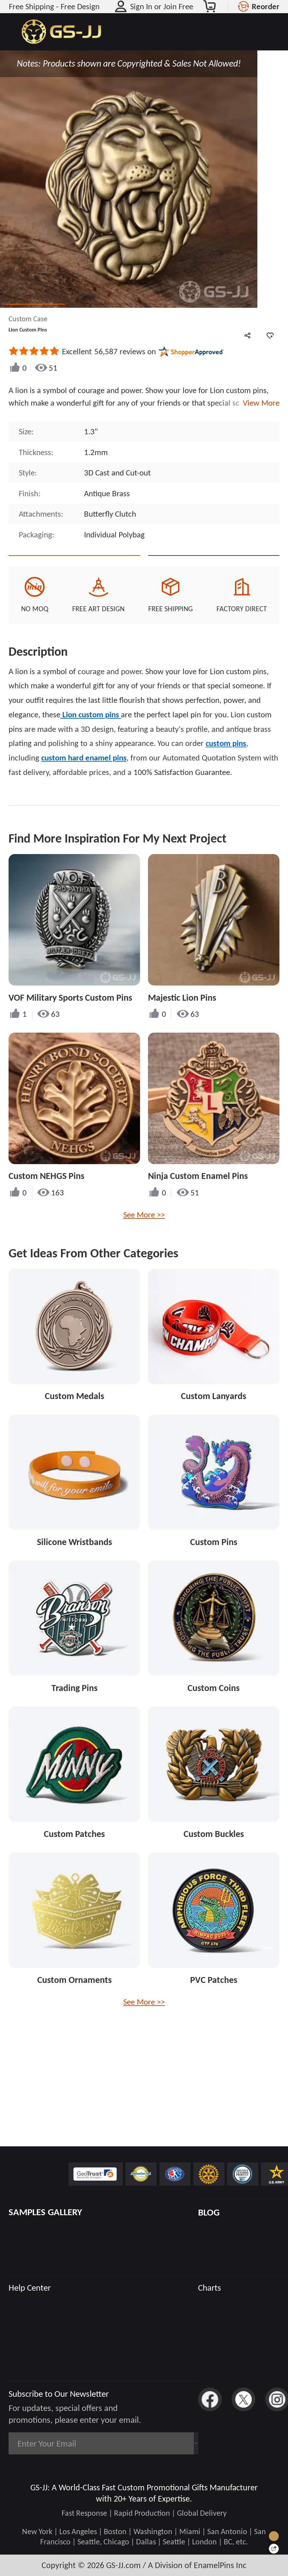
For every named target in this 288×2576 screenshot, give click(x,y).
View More (259, 403)
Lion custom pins (90, 737)
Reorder (265, 6)
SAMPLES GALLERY (45, 2212)
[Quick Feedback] (274, 2549)
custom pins (226, 766)
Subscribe (167, 2443)
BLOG (208, 2212)
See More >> (144, 1238)
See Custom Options (213, 567)
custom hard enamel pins (84, 781)
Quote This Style (74, 567)
